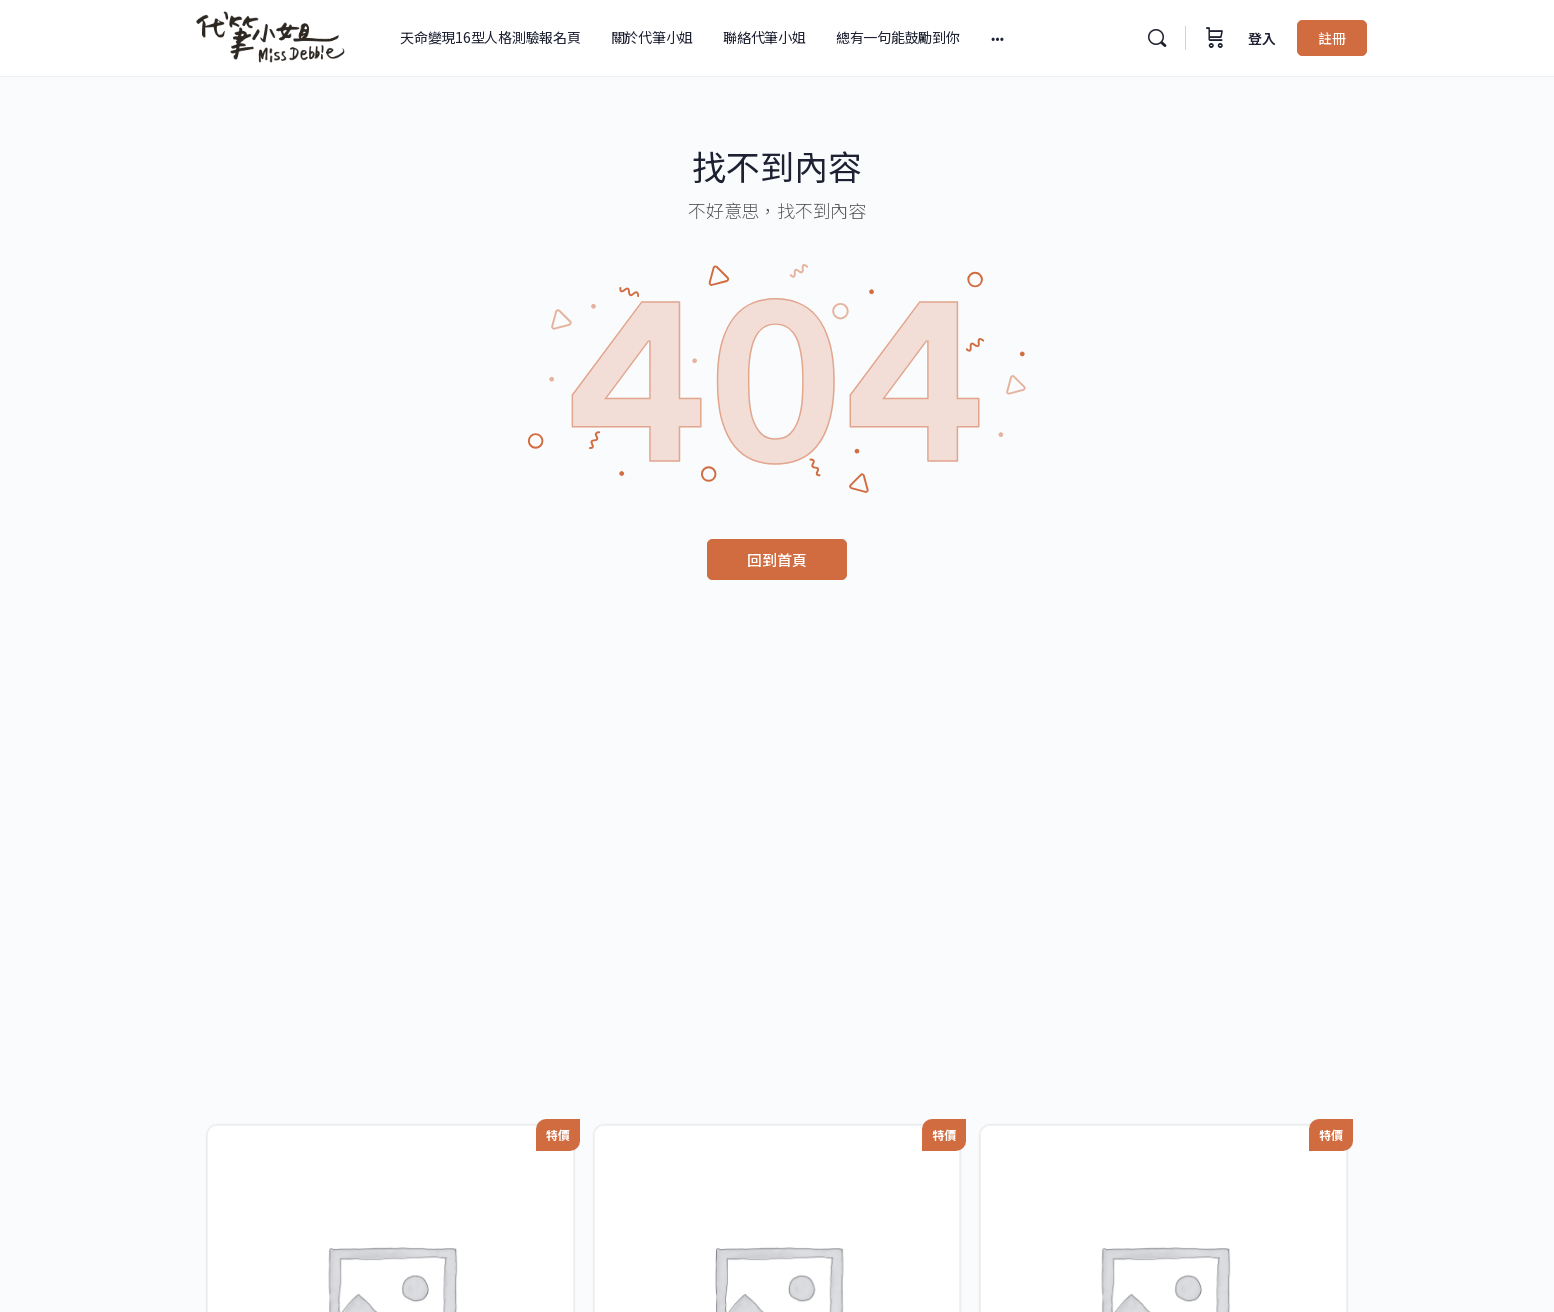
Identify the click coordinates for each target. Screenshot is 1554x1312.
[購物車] (1215, 38)
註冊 (1332, 38)
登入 (1262, 38)
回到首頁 (777, 559)
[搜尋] (1157, 38)
